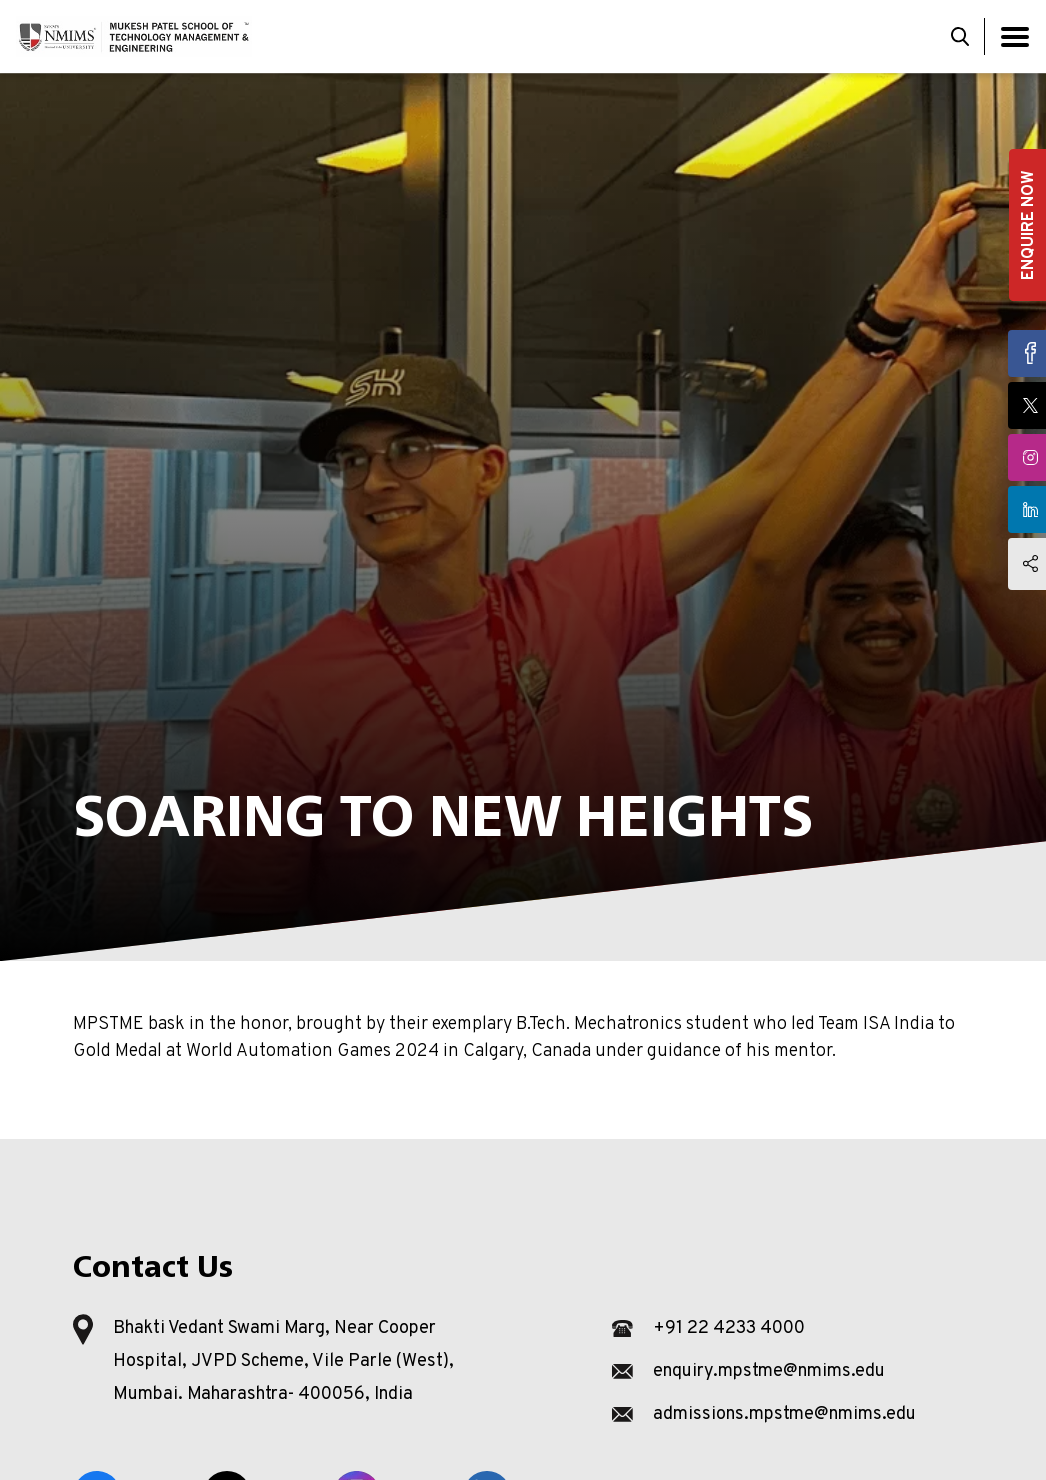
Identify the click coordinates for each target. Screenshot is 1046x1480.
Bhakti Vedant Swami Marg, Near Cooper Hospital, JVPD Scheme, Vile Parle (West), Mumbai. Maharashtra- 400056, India (283, 1361)
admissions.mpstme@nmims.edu (784, 1414)
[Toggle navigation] (1015, 36)
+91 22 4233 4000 (729, 1328)
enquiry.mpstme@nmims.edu (769, 1371)
